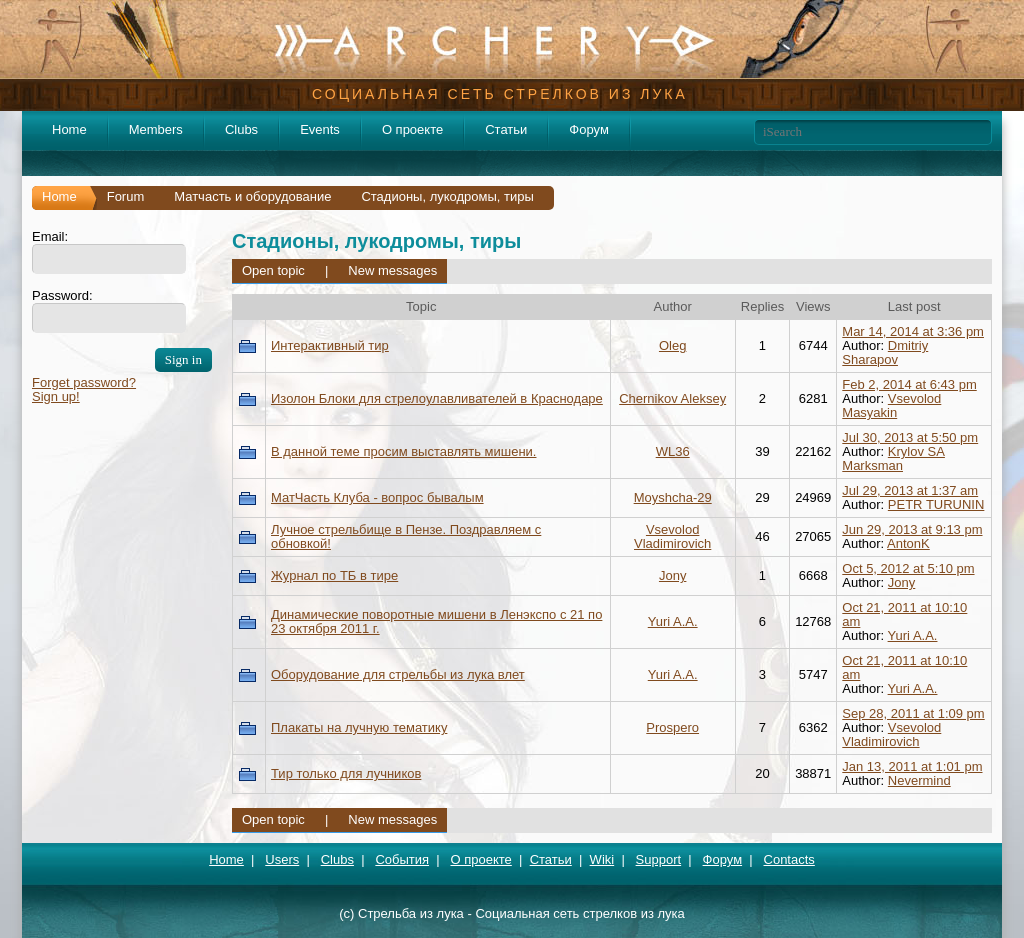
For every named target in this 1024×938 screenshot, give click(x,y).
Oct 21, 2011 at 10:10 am (904, 614)
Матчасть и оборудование (252, 196)
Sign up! (56, 396)
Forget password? (84, 382)
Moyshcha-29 (673, 497)
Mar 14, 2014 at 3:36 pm (913, 331)
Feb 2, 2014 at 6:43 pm (909, 384)
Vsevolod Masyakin (891, 405)
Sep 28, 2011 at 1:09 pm (913, 713)
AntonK (908, 543)
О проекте (412, 129)
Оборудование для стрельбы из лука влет (398, 674)
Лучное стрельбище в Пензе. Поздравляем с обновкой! (406, 536)
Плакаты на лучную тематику (359, 727)
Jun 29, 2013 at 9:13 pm (912, 529)
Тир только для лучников (346, 773)
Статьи (506, 129)
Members (156, 129)
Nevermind (919, 780)
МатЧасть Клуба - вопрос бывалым (377, 497)
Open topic (273, 270)
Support (659, 859)
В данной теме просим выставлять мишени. (403, 451)
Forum (126, 196)
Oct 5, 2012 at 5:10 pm (908, 568)
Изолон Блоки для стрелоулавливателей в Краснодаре (437, 398)
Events (320, 129)
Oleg (672, 345)
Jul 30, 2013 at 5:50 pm (910, 437)
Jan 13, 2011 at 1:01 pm (912, 766)
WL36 (673, 451)
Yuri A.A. (673, 621)
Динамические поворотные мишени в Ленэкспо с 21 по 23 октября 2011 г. (436, 621)
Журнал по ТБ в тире (334, 575)
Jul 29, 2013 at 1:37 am (910, 490)
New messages (392, 270)
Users (282, 859)
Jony (672, 575)
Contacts (789, 859)
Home (69, 129)
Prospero (672, 727)
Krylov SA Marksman (893, 458)
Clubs (241, 129)
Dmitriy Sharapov (885, 352)
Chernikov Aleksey (672, 398)
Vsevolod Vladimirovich (672, 536)
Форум (589, 129)
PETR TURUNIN (936, 504)
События (402, 859)
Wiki (602, 859)
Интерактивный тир (330, 345)
